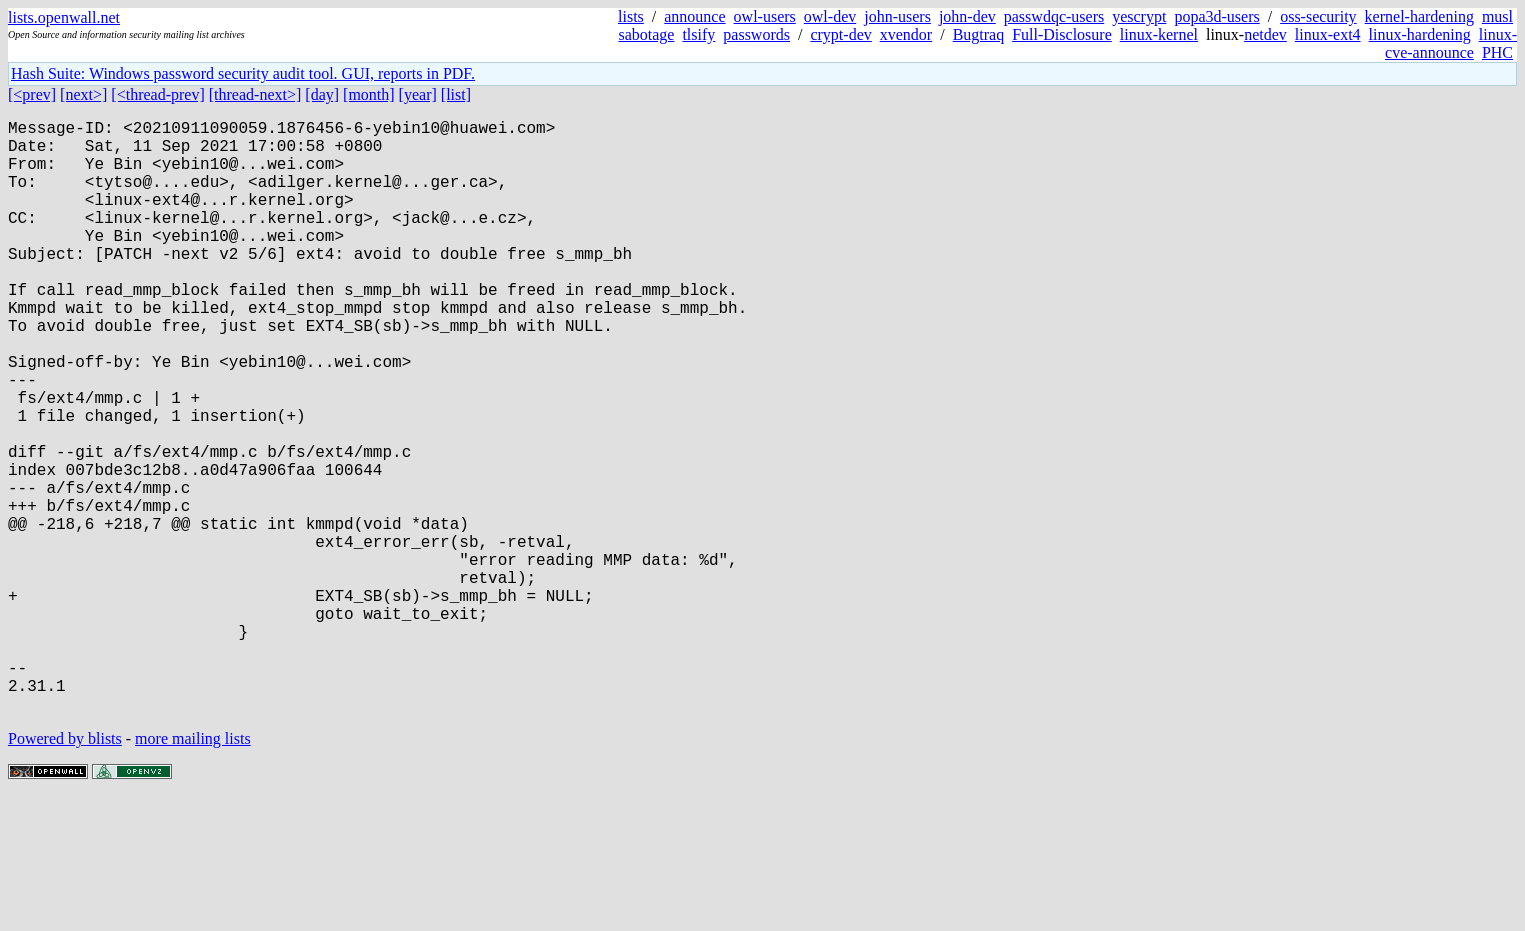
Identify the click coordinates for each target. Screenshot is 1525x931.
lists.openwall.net (64, 17)
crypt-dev (840, 34)
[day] (322, 94)
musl (1497, 16)
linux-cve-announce (1451, 43)
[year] (418, 94)
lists (631, 16)
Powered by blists (65, 870)
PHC (1497, 52)
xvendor (906, 34)
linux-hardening (1420, 34)
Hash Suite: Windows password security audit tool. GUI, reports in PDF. (243, 73)
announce (694, 16)
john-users (897, 16)
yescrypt (1139, 16)
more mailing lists (193, 870)
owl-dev (830, 16)
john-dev (967, 16)
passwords (756, 34)
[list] (456, 94)
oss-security (1318, 16)
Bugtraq (979, 34)
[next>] (83, 94)
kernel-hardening (1419, 16)
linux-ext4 (1328, 34)
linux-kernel (1159, 34)
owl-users (765, 16)
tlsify (698, 34)
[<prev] (32, 94)
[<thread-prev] (157, 94)
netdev (1265, 34)
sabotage (646, 34)
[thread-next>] (255, 94)
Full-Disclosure (1062, 34)
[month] (369, 94)
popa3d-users (1216, 16)
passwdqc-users (1054, 16)
